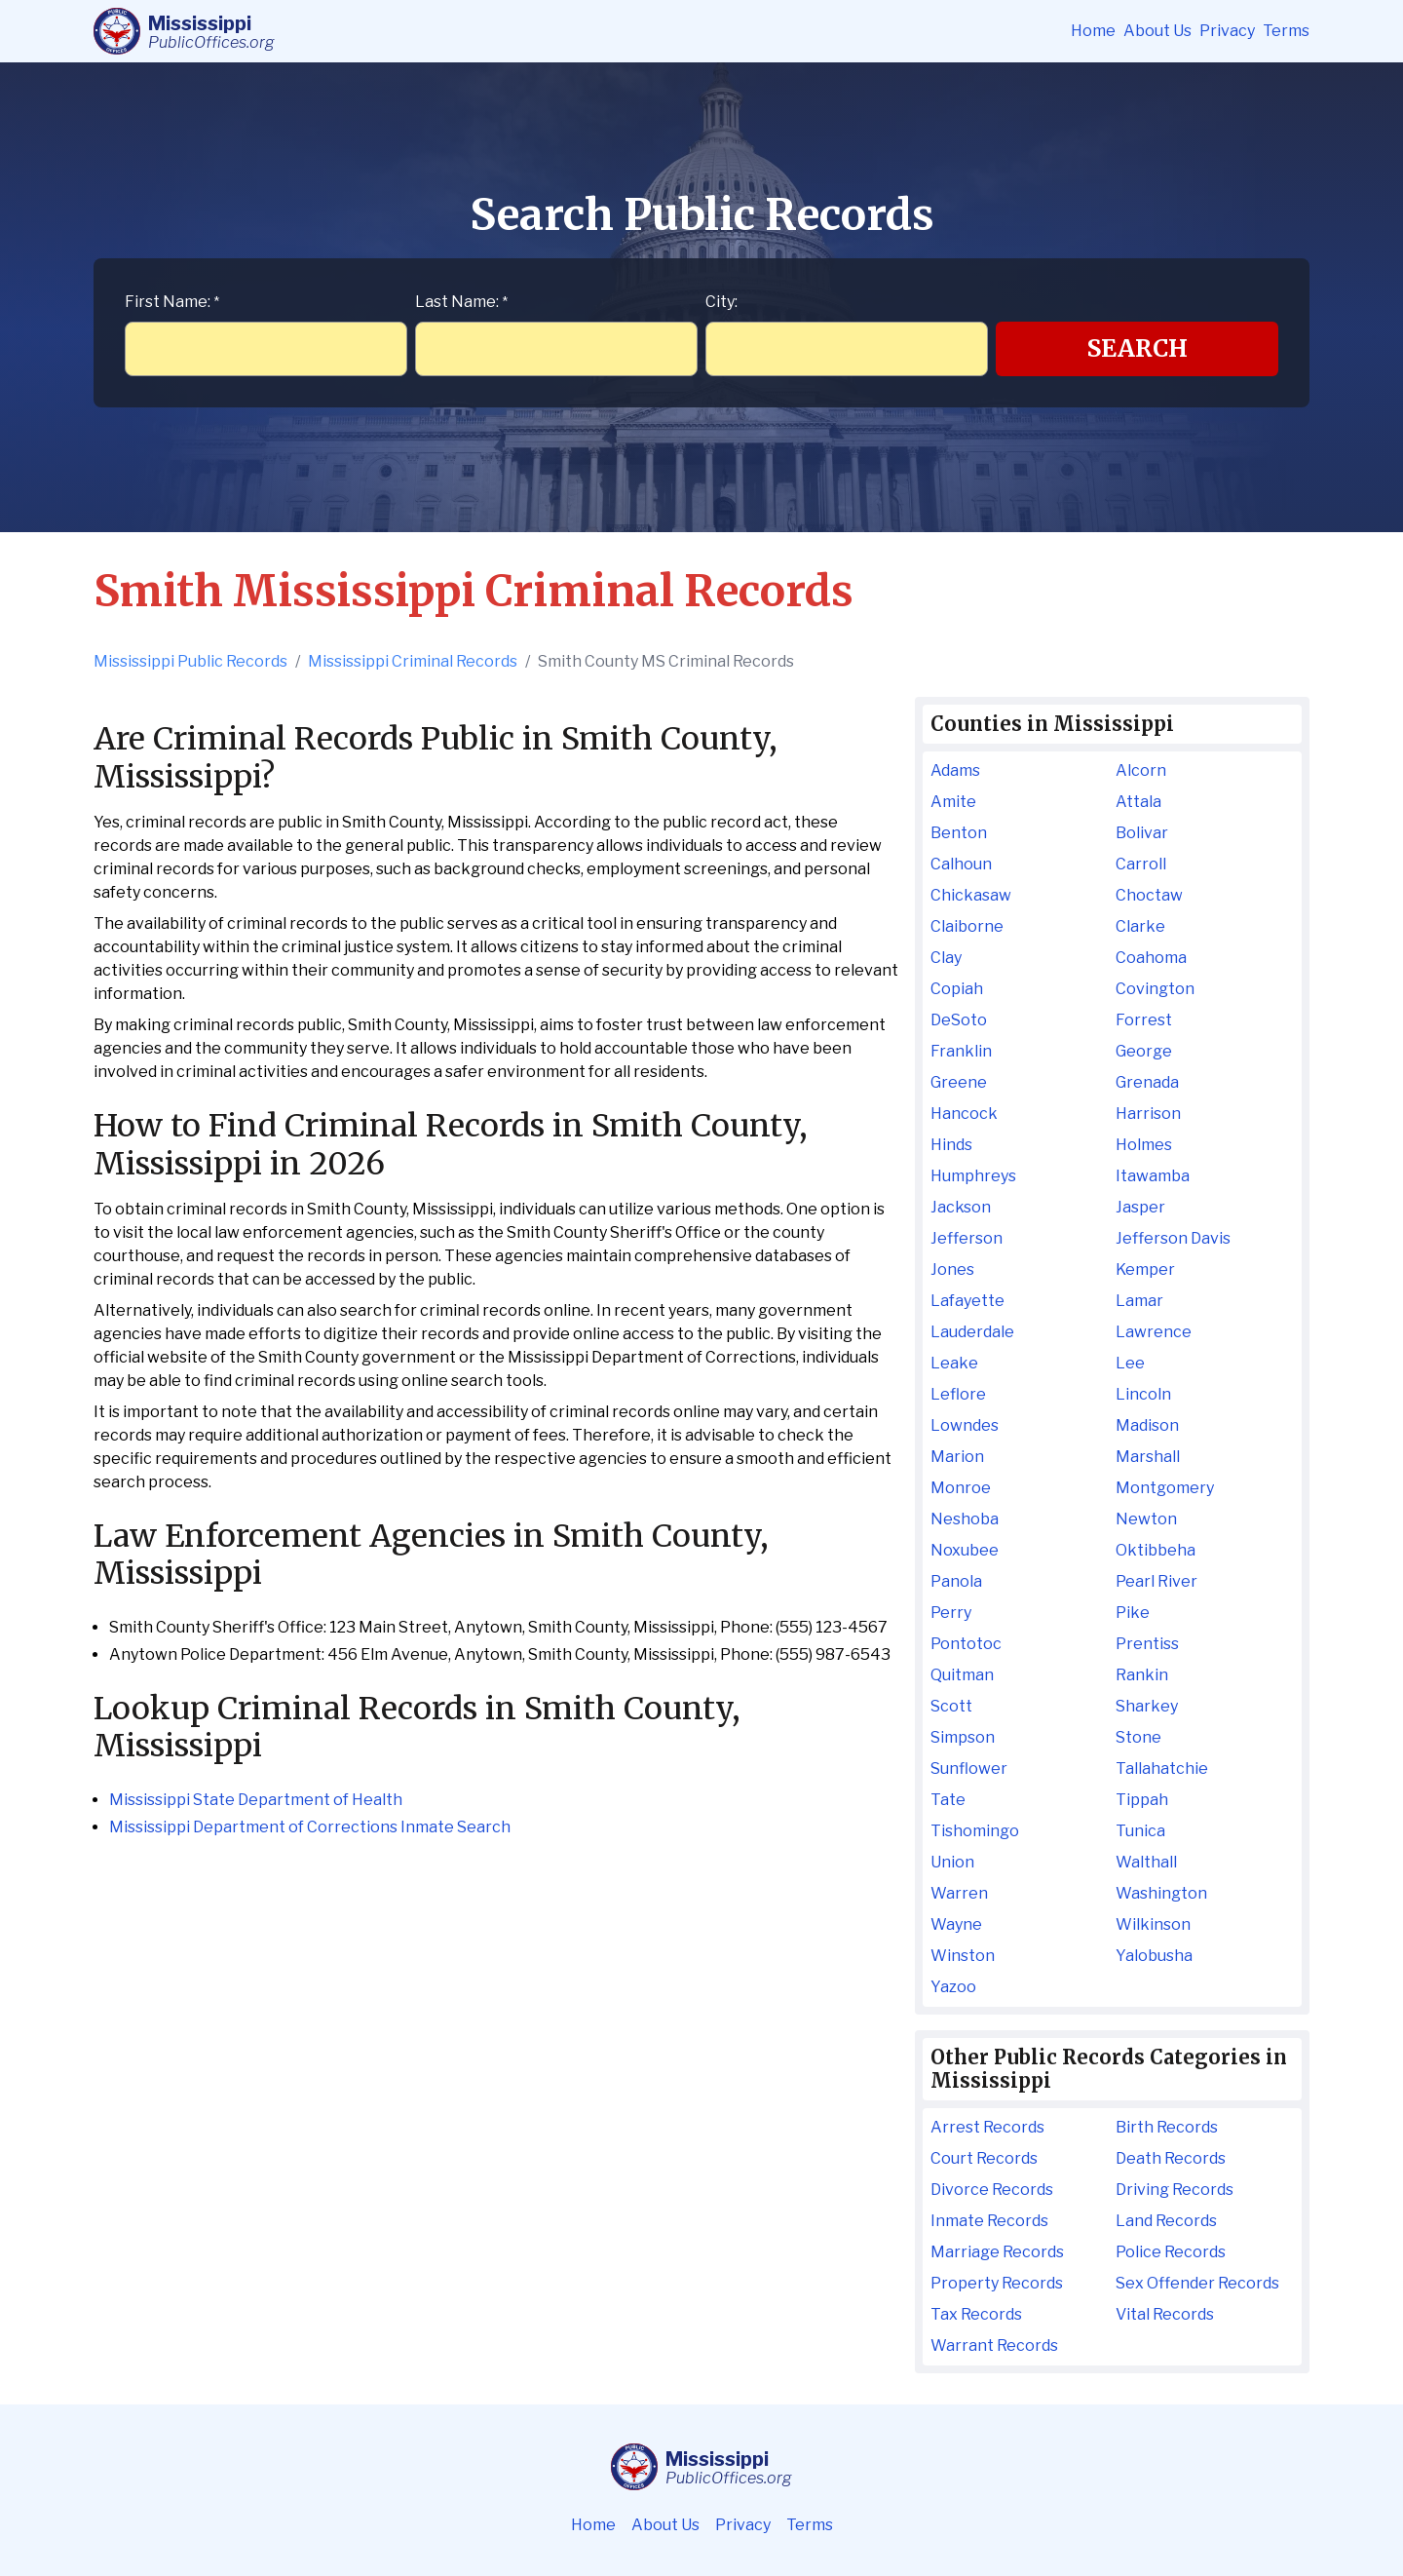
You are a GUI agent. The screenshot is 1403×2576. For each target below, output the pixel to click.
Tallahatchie (1162, 1768)
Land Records (1166, 2220)
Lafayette (967, 1300)
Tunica (1140, 1831)
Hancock (964, 1113)
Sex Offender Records (1197, 2283)
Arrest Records (987, 2127)
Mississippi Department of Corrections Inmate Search (310, 1827)
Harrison (1148, 1113)
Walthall (1146, 1862)
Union (952, 1862)
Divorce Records (991, 2189)
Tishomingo (974, 1831)
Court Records (984, 2158)
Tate (948, 1799)
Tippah (1142, 1799)
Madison (1147, 1425)
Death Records (1171, 2158)
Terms (1286, 30)
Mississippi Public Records (190, 661)
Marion (957, 1456)
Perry (950, 1612)
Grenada (1147, 1082)
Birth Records (1167, 2127)
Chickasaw (970, 895)
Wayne (956, 1924)
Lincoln (1143, 1394)
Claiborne (967, 926)
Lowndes (964, 1425)
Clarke (1140, 926)
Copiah (956, 989)
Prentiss (1147, 1643)
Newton (1146, 1519)
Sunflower (968, 1768)
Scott (951, 1706)
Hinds (951, 1144)
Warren (959, 1893)
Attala (1138, 801)
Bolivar (1142, 833)
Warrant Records (994, 2345)
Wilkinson (1153, 1924)
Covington (1155, 989)
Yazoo (953, 1987)
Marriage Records (997, 2252)
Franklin (961, 1051)
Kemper (1145, 1269)
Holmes (1144, 1144)
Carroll (1141, 864)
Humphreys (973, 1176)
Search (1137, 348)
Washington (1161, 1893)
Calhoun (961, 864)
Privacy (1227, 30)
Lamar (1139, 1300)
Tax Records (976, 2314)
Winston (962, 1955)
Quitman (962, 1675)
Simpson (962, 1737)
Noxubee (964, 1550)
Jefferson (966, 1238)
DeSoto (958, 1020)
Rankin (1142, 1675)
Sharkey (1147, 1706)
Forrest (1144, 1020)
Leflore (958, 1394)
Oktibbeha (1155, 1550)
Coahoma (1151, 957)
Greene (958, 1082)
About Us (1157, 30)
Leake (954, 1363)
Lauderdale (972, 1332)
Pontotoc (966, 1643)
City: (721, 301)
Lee (1130, 1363)
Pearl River (1156, 1581)
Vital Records (1165, 2314)
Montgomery (1165, 1488)
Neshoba (964, 1519)
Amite (953, 801)
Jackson (960, 1207)
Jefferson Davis (1173, 1238)
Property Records (996, 2283)
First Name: (172, 301)
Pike (1133, 1612)
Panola (956, 1581)
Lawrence (1154, 1332)
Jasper (1140, 1207)
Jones (952, 1269)
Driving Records (1174, 2189)
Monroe (960, 1488)
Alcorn (1141, 770)
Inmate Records (989, 2220)
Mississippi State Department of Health (255, 1799)
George (1144, 1051)
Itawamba (1153, 1176)
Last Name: (461, 301)
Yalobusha (1154, 1955)
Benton (958, 833)
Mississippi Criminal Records (412, 661)
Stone (1138, 1737)
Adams (955, 770)
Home (1093, 30)
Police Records (1171, 2252)
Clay (946, 957)
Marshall (1148, 1456)
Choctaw (1149, 895)
